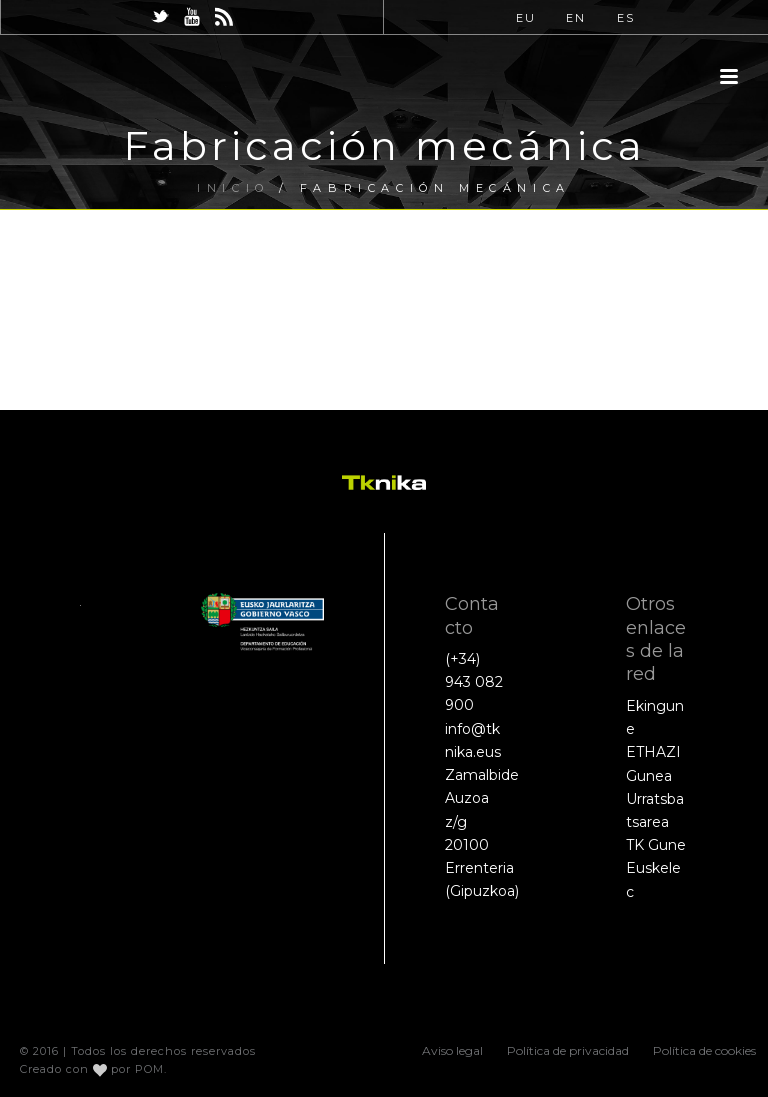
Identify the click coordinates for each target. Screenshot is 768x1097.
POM (149, 1069)
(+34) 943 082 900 (474, 682)
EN (576, 18)
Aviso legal (452, 1050)
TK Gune (656, 845)
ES (626, 18)
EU (526, 18)
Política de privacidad (568, 1050)
